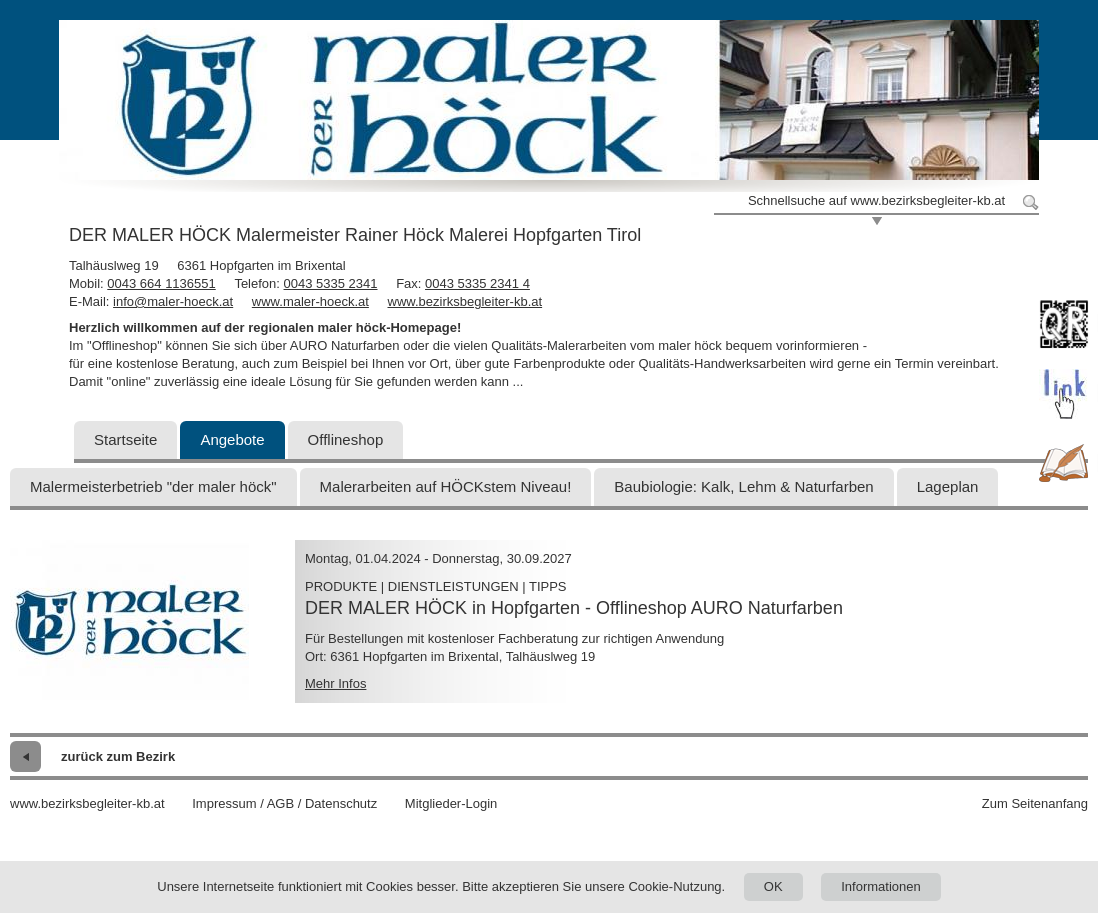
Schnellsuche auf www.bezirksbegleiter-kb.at (876, 200)
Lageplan (948, 486)
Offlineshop (346, 439)
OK (773, 886)
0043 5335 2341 (331, 283)
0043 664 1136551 (161, 283)
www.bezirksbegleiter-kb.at (465, 301)
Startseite (125, 439)
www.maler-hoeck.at (310, 301)
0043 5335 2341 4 (477, 283)
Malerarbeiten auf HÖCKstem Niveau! (446, 486)
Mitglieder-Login (451, 803)
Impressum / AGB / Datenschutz (284, 803)
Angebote (232, 439)
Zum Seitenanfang (1035, 803)
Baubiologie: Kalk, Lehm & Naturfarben (743, 486)
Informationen (881, 886)
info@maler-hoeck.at (173, 301)
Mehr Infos (335, 683)
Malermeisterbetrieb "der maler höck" (153, 486)
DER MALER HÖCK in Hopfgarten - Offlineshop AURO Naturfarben (574, 608)
